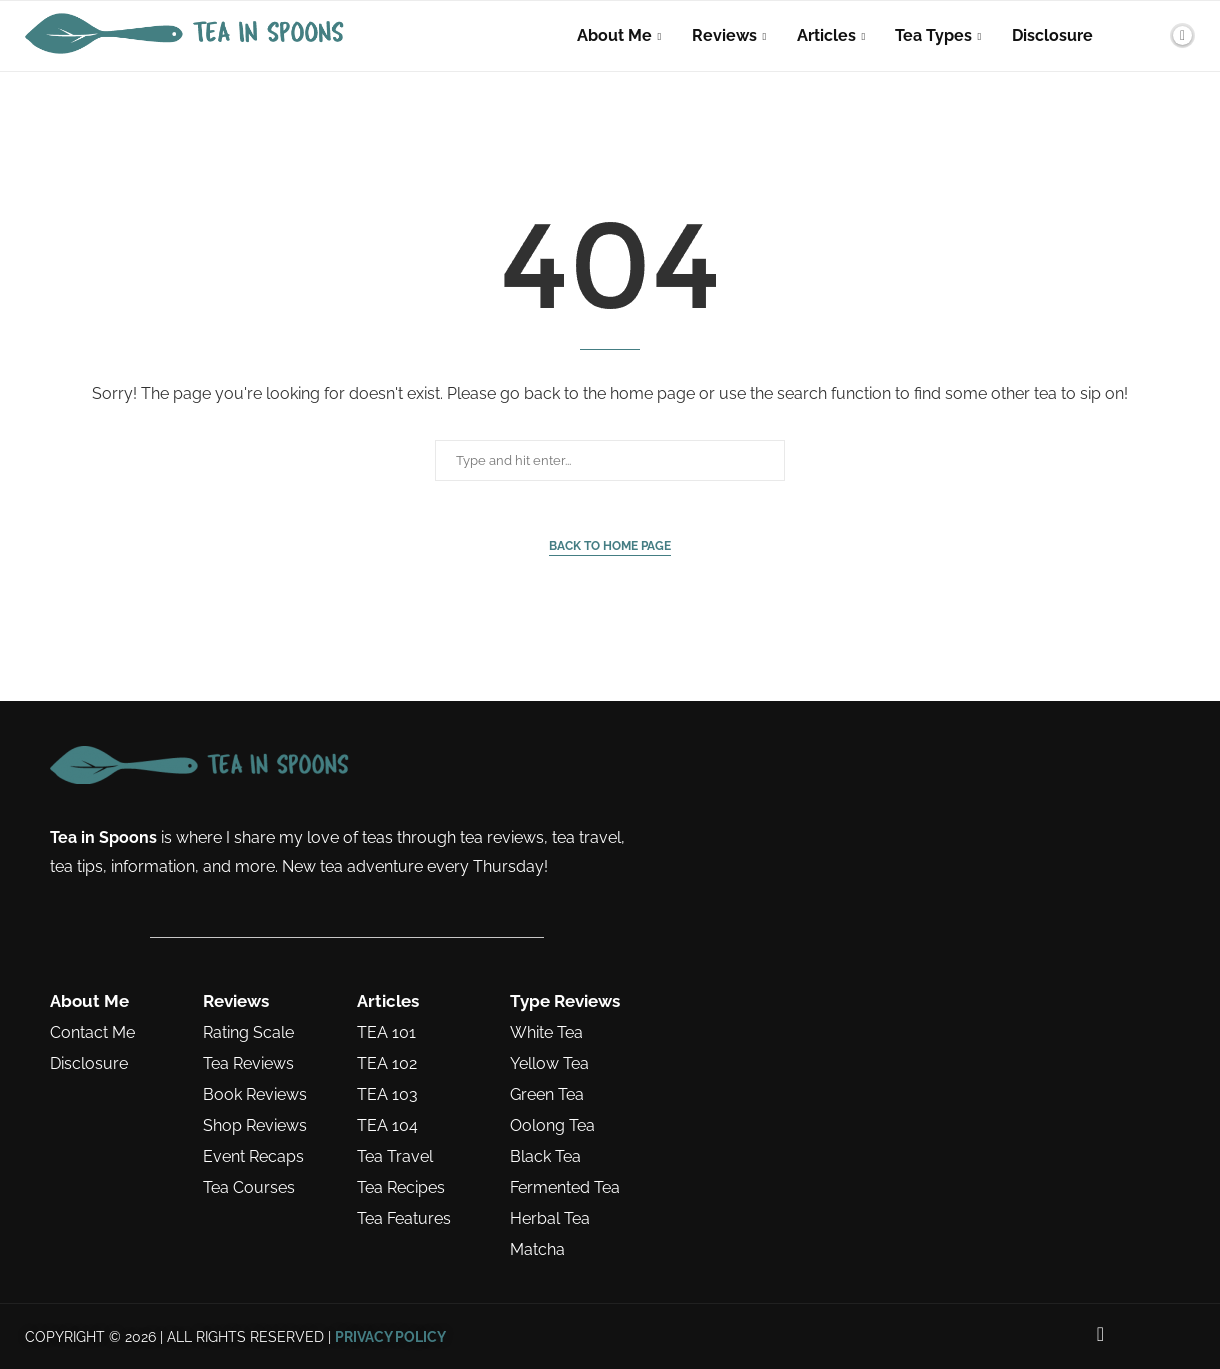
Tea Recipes (401, 1188)
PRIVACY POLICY (390, 1337)
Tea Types (933, 35)
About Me (614, 35)
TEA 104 (387, 1126)
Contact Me (92, 1033)
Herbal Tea (550, 1219)
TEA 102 (387, 1064)
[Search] (1148, 36)
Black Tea (545, 1157)
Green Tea (547, 1095)
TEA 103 (387, 1095)
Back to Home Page (610, 546)
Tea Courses (249, 1188)
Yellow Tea (549, 1064)
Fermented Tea (565, 1188)
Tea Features (404, 1219)
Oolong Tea (552, 1126)
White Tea (546, 1033)
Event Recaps (253, 1157)
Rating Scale (248, 1033)
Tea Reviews (248, 1064)
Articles (826, 35)
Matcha (537, 1250)
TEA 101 (386, 1033)
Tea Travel (395, 1157)
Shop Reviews (255, 1126)
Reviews (724, 35)
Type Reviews (565, 1001)
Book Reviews (255, 1095)
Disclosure (1052, 35)
